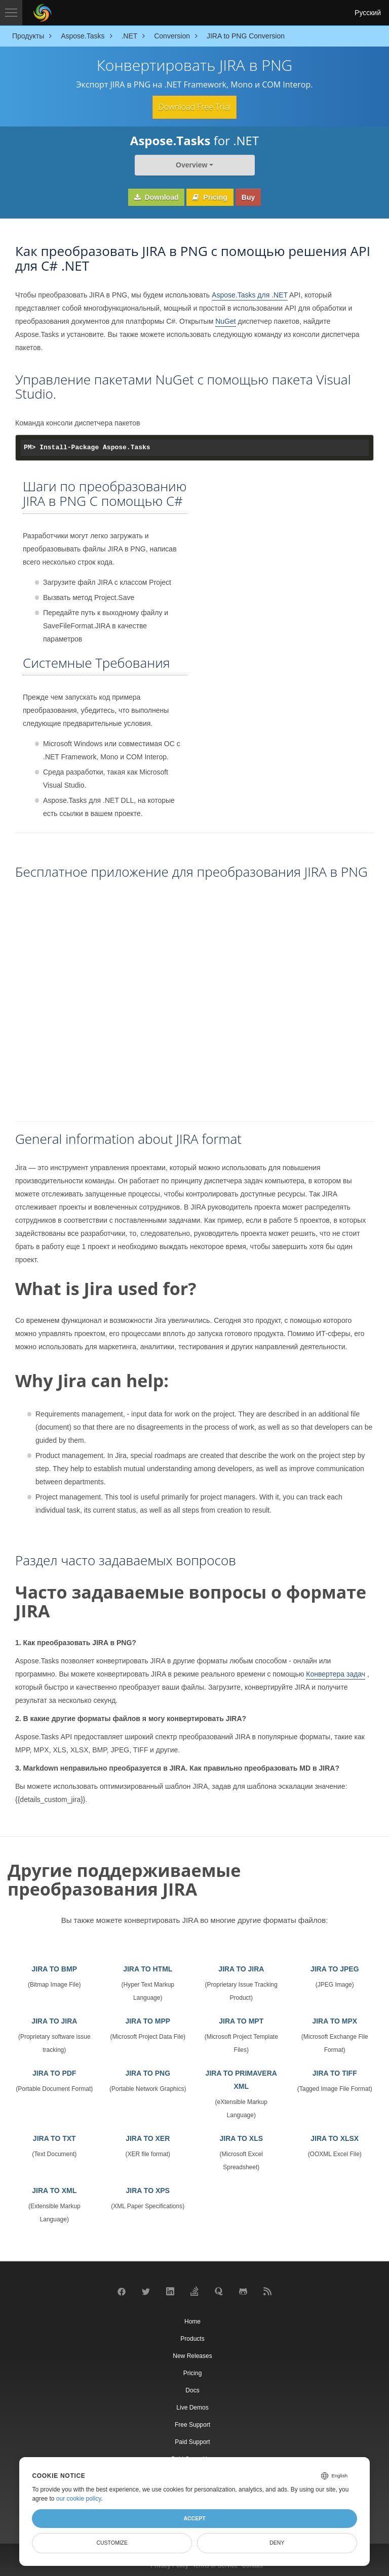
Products (192, 2336)
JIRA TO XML (54, 2189)
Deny (276, 2543)
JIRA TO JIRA (241, 1967)
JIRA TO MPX (334, 2019)
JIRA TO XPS (148, 2189)
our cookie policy (78, 2498)
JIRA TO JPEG (334, 1967)
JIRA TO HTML (147, 1967)
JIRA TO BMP (54, 1967)
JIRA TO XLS (241, 2137)
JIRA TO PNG (147, 2072)
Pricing (209, 196)
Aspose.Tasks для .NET (250, 293)
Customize (112, 2543)
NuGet (225, 319)
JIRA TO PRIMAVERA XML (241, 2078)
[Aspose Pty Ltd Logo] (42, 12)
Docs (192, 2388)
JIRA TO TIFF (335, 2072)
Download (156, 196)
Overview (191, 163)
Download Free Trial (194, 106)
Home (192, 2319)
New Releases (192, 2353)
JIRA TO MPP (147, 2019)
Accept (194, 2518)
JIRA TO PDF (54, 2072)
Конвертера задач (335, 1672)
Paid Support (192, 2439)
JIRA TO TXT (54, 2137)
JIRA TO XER (148, 2137)
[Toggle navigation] (11, 12)
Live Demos (192, 2405)
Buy (248, 196)
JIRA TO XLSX (334, 2137)
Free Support (192, 2422)
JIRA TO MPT (241, 2019)
